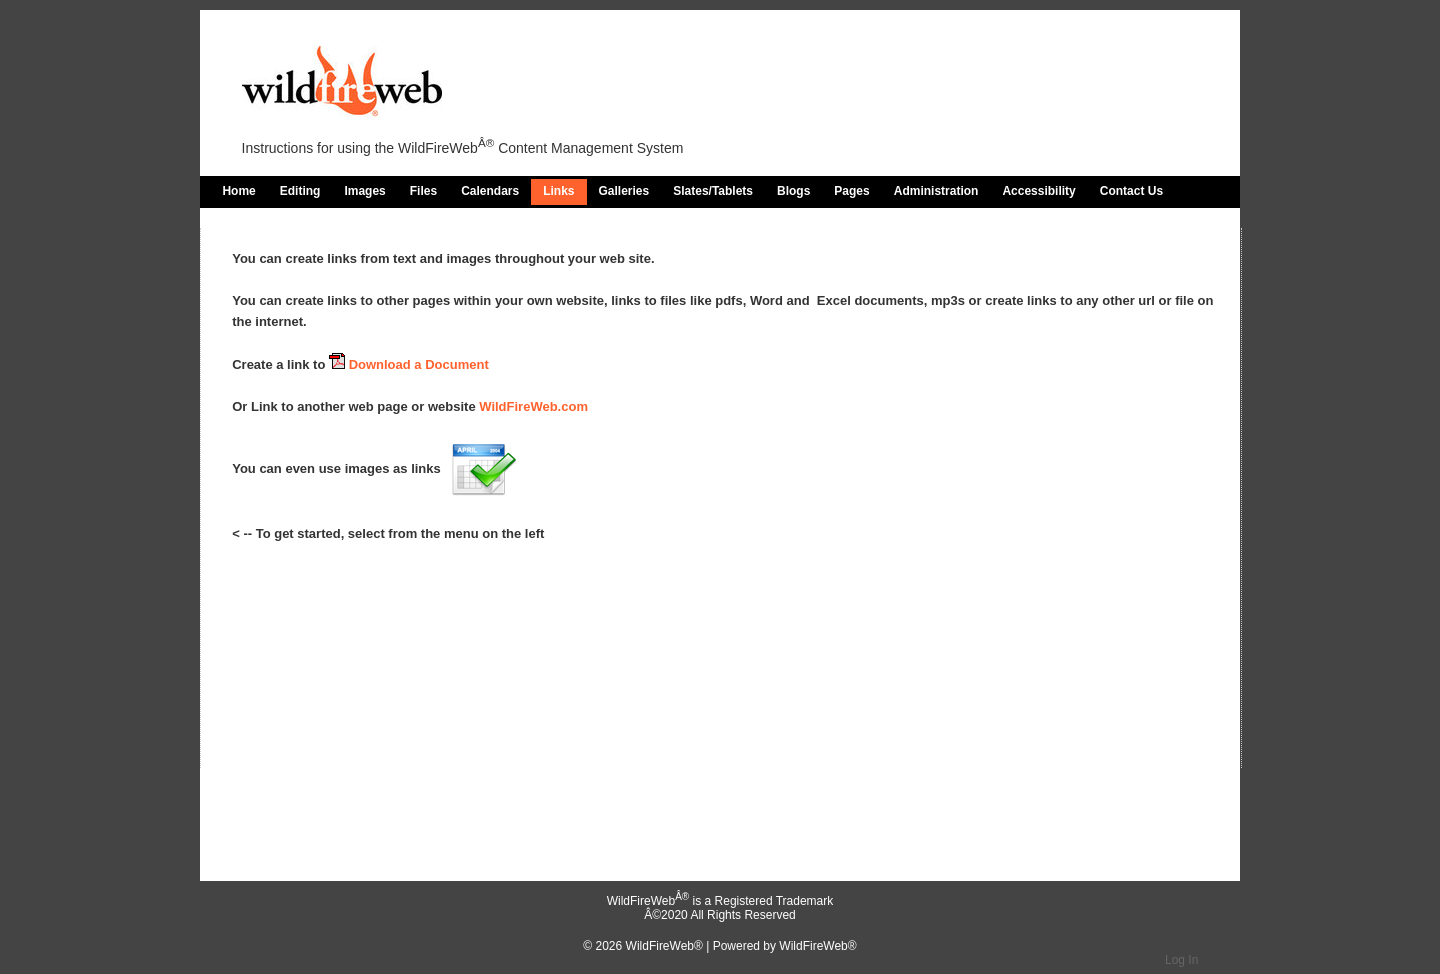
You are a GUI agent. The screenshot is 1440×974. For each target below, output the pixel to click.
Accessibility (1038, 191)
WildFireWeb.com (533, 406)
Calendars (490, 191)
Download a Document (409, 364)
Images (364, 191)
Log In (1181, 960)
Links (558, 191)
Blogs (793, 191)
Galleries (624, 191)
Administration (936, 191)
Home (238, 191)
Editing (300, 191)
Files (423, 191)
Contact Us (1131, 191)
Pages (851, 191)
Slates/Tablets (713, 191)
